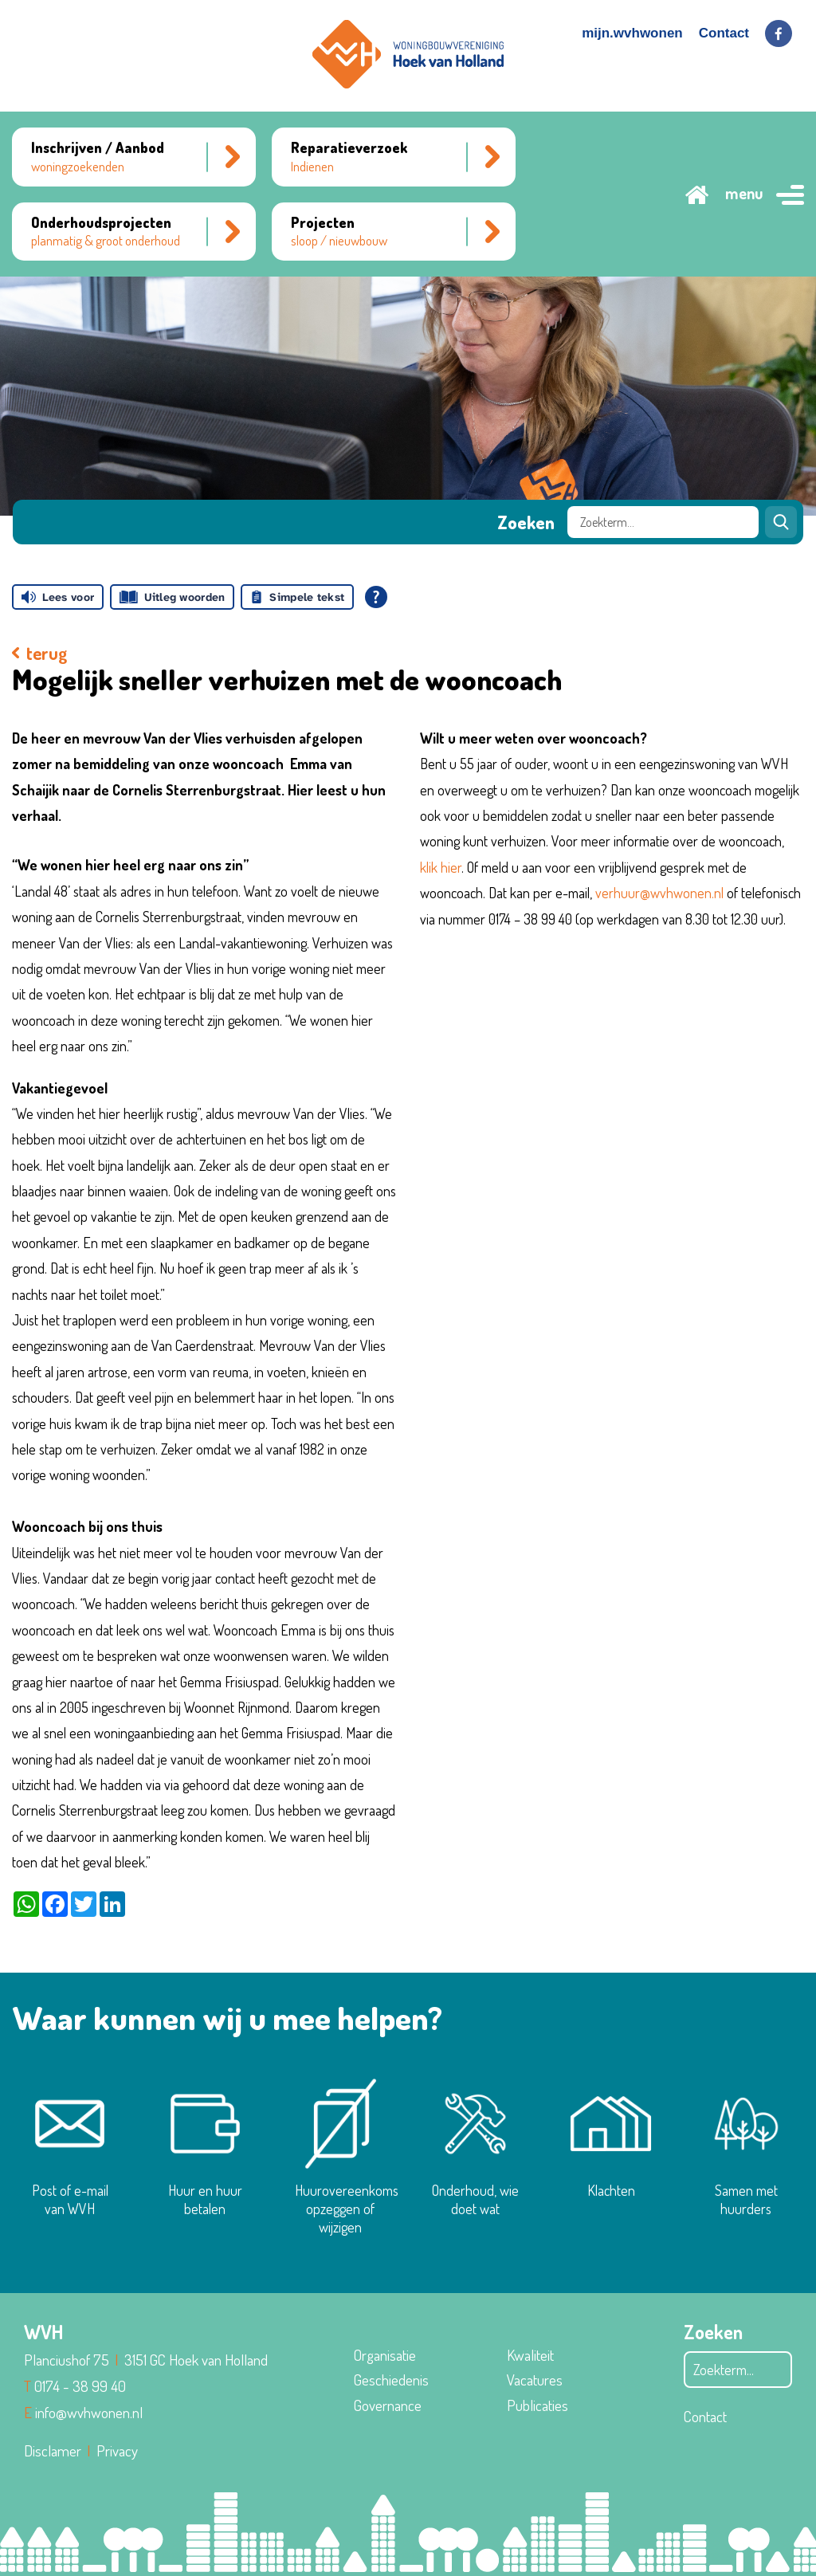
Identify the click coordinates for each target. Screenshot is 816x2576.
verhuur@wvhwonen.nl (659, 892)
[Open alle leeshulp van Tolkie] (376, 597)
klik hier (440, 867)
